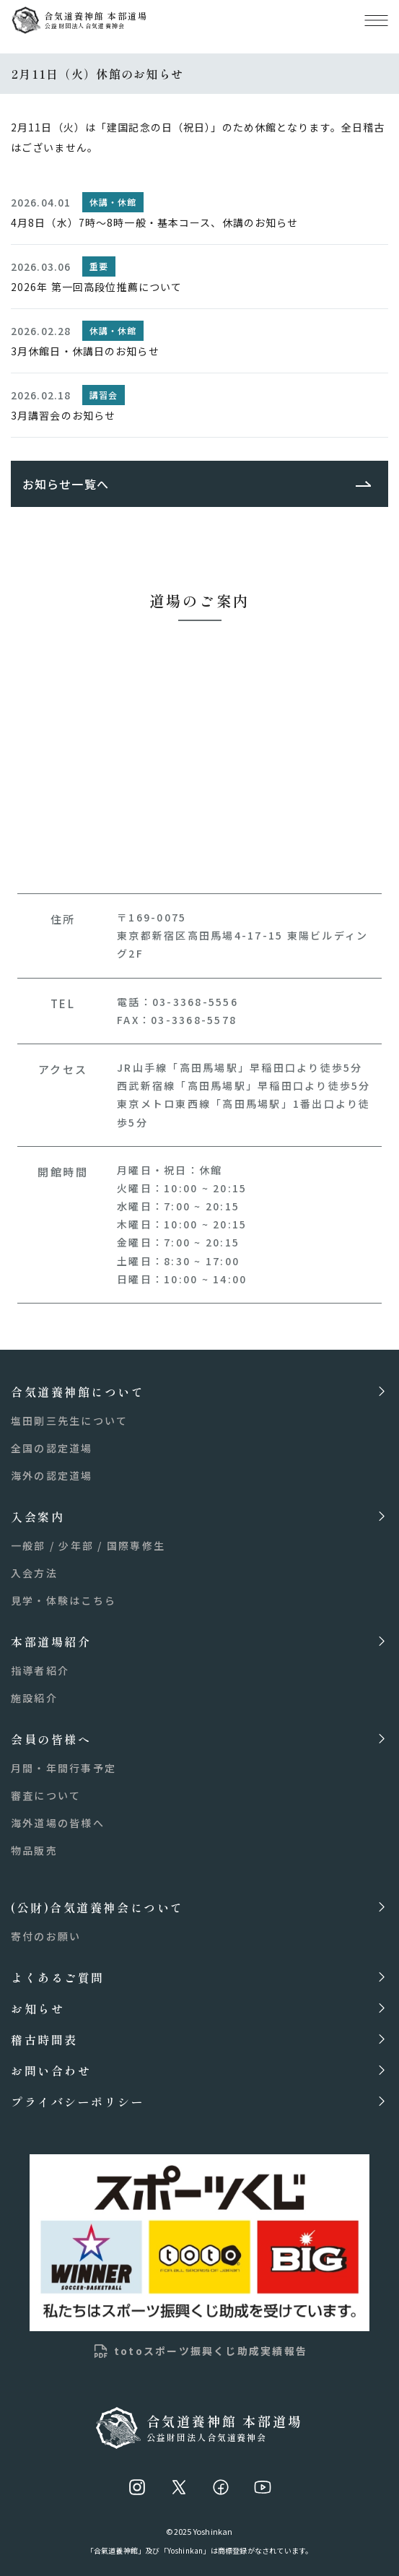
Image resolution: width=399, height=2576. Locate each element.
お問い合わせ (51, 2070)
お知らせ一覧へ (65, 484)
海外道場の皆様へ (58, 1823)
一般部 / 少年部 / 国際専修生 (88, 1545)
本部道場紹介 (51, 1641)
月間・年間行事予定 (63, 1768)
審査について (46, 1795)
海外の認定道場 (52, 1475)
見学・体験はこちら (63, 1600)
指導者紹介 (40, 1670)
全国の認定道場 (52, 1448)
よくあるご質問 (58, 1977)
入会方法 (34, 1573)
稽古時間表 (44, 2039)
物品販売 (34, 1850)
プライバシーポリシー (78, 2101)
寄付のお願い (46, 1936)
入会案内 (37, 1516)
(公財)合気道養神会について (97, 1907)
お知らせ (37, 2008)
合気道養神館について (78, 1391)
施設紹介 (34, 1698)
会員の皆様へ (51, 1738)
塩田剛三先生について (69, 1420)
